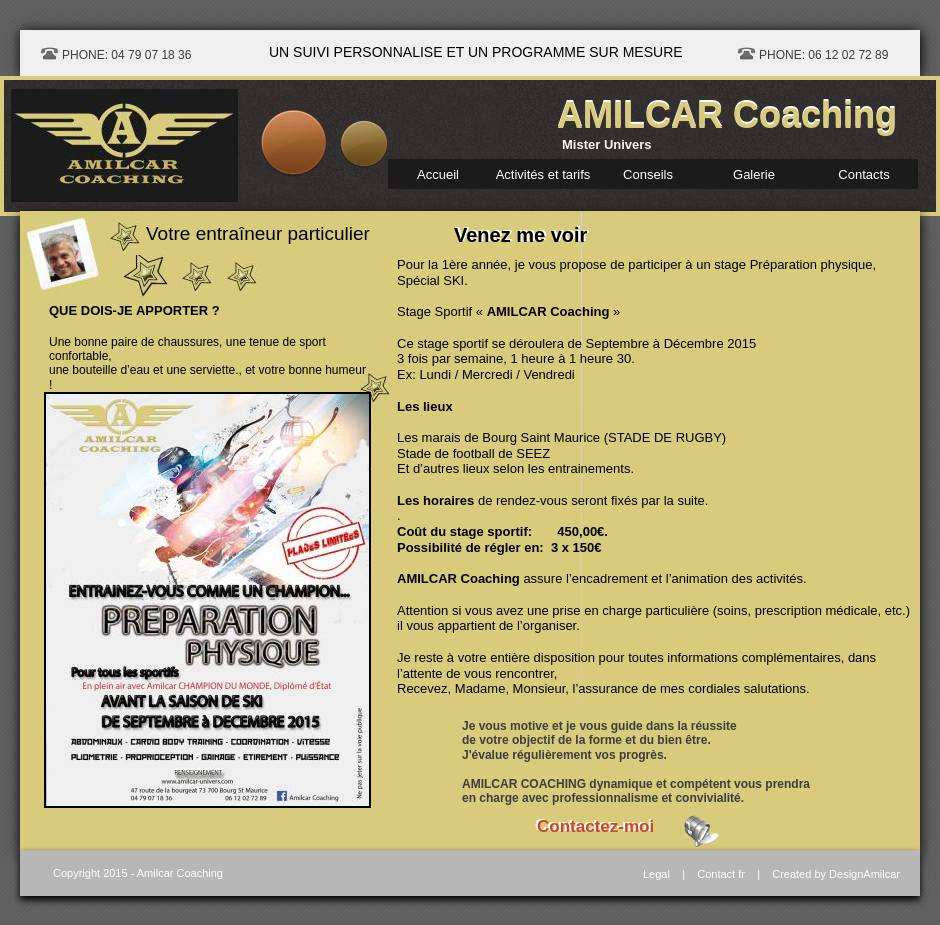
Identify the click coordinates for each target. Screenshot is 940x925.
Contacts (863, 174)
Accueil (438, 174)
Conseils (648, 174)
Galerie (754, 174)
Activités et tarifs (543, 174)
